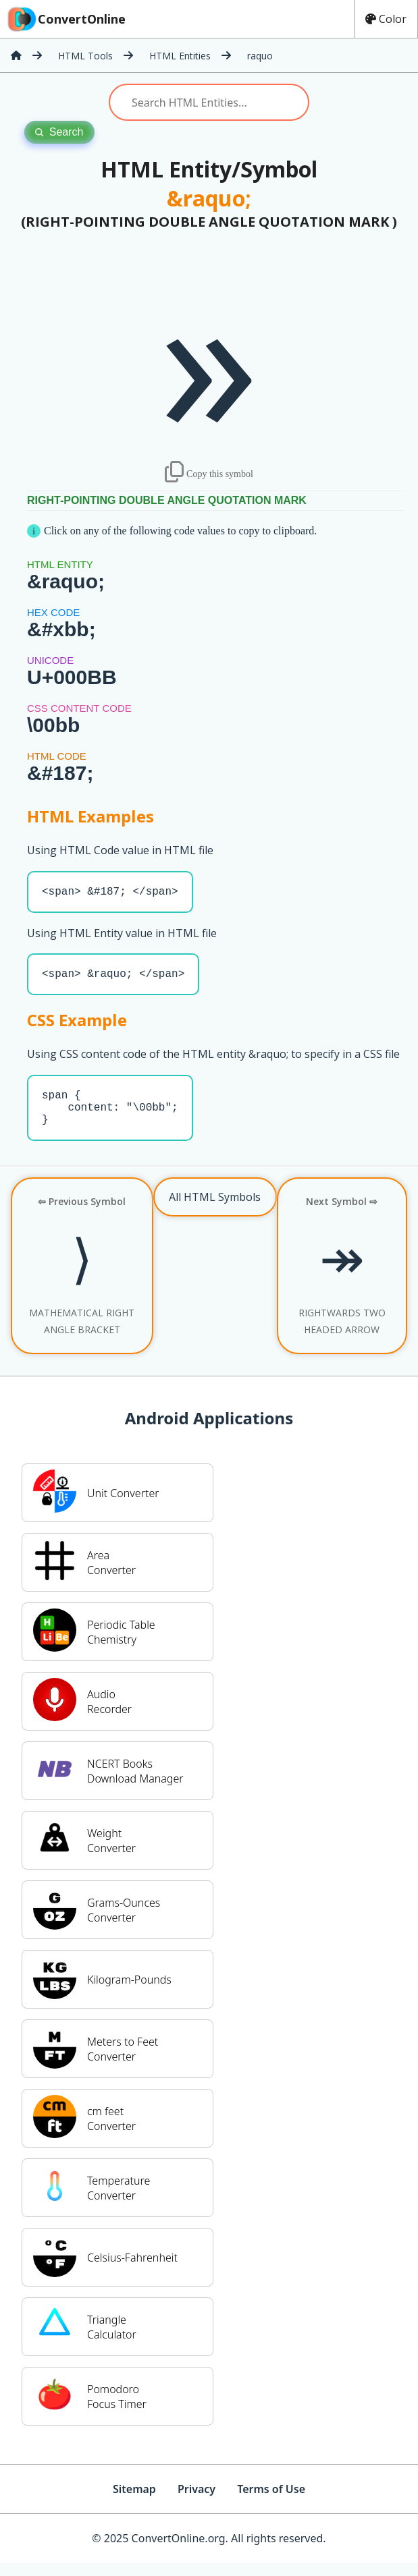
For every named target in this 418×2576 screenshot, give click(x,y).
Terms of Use (271, 2502)
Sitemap (134, 2502)
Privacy (196, 2502)
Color (386, 18)
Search (59, 132)
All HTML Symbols (215, 1210)
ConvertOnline (65, 19)
